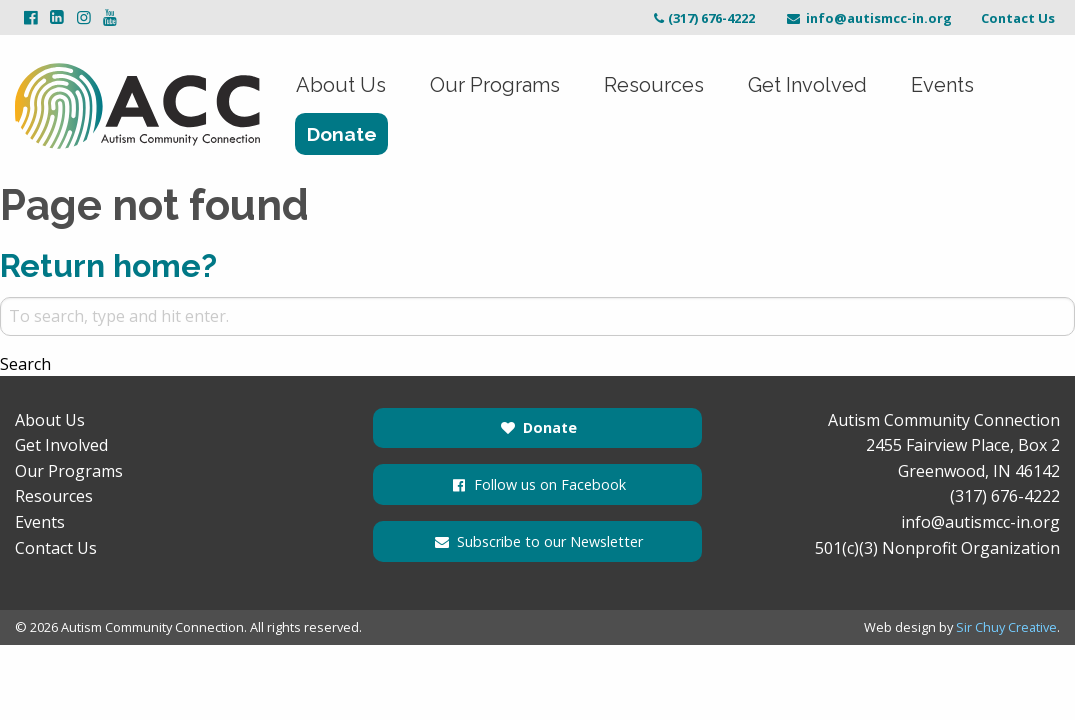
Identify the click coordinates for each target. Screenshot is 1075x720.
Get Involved (807, 85)
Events (942, 85)
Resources (654, 85)
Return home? (108, 265)
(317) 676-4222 (702, 18)
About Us (341, 85)
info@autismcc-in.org (868, 18)
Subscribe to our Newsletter (537, 541)
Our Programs (495, 85)
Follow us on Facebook (537, 484)
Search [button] (25, 364)
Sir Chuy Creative (1006, 627)
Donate (342, 134)
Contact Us (1018, 18)
